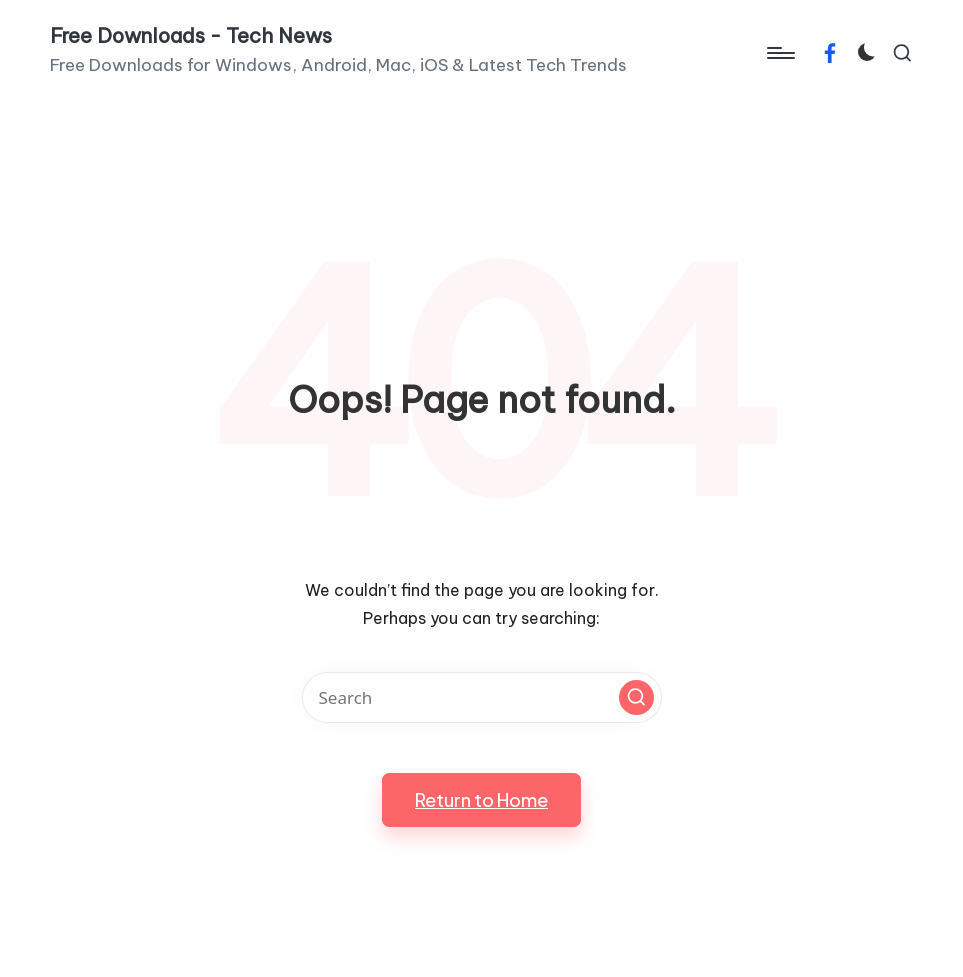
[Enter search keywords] (482, 697)
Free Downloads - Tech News (191, 36)
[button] (636, 697)
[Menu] (779, 53)
